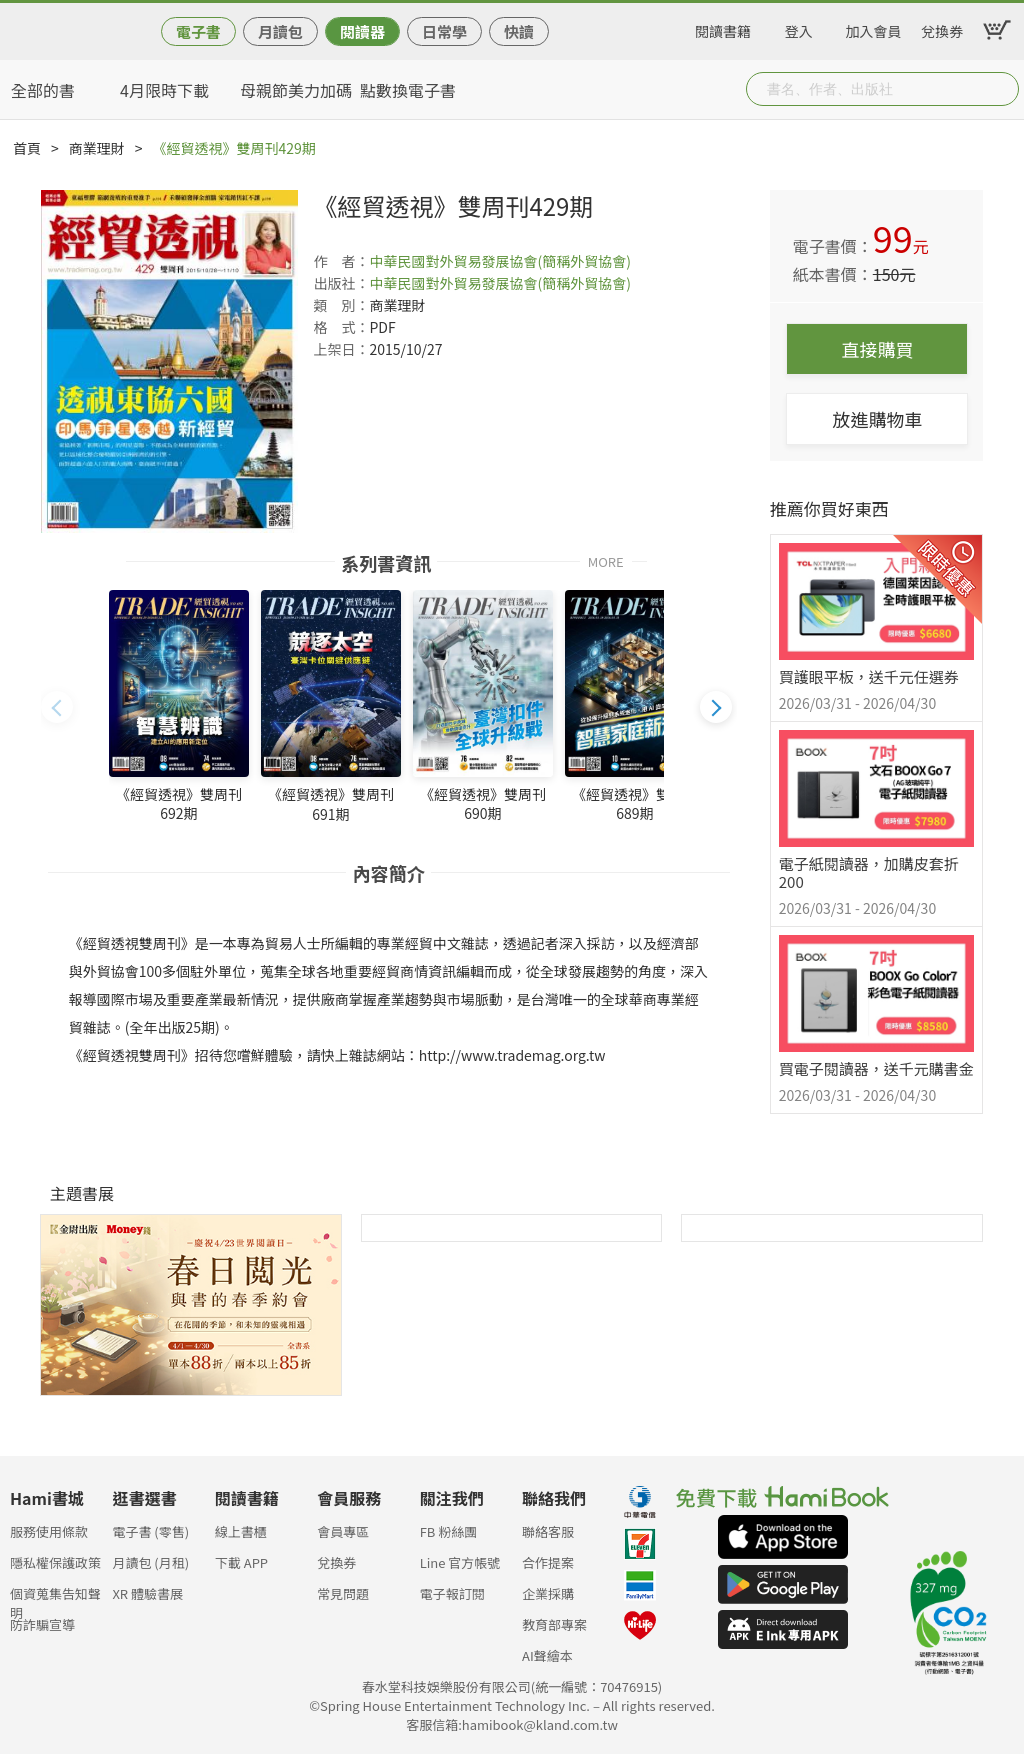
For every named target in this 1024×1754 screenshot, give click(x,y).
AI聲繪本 (547, 1655)
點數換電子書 (408, 90)
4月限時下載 (164, 90)
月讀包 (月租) (150, 1562)
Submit (1002, 89)
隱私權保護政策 (55, 1562)
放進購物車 (877, 419)
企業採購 (548, 1593)
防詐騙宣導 (42, 1624)
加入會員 (874, 28)
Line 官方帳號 (460, 1562)
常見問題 (343, 1593)
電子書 (198, 31)
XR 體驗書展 (147, 1593)
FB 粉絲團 (449, 1531)
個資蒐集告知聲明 (55, 1599)
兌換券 (942, 28)
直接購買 (877, 349)
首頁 (27, 148)
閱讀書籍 (723, 28)
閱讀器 (362, 31)
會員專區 (343, 1531)
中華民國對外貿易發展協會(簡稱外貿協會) (499, 261)
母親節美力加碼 (296, 90)
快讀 (519, 31)
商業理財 (97, 148)
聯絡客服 (548, 1531)
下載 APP (241, 1562)
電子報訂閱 (452, 1593)
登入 (799, 28)
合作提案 (548, 1562)
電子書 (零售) (150, 1531)
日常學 (444, 31)
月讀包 (280, 31)
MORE (606, 560)
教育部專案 (554, 1624)
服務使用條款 (49, 1531)
